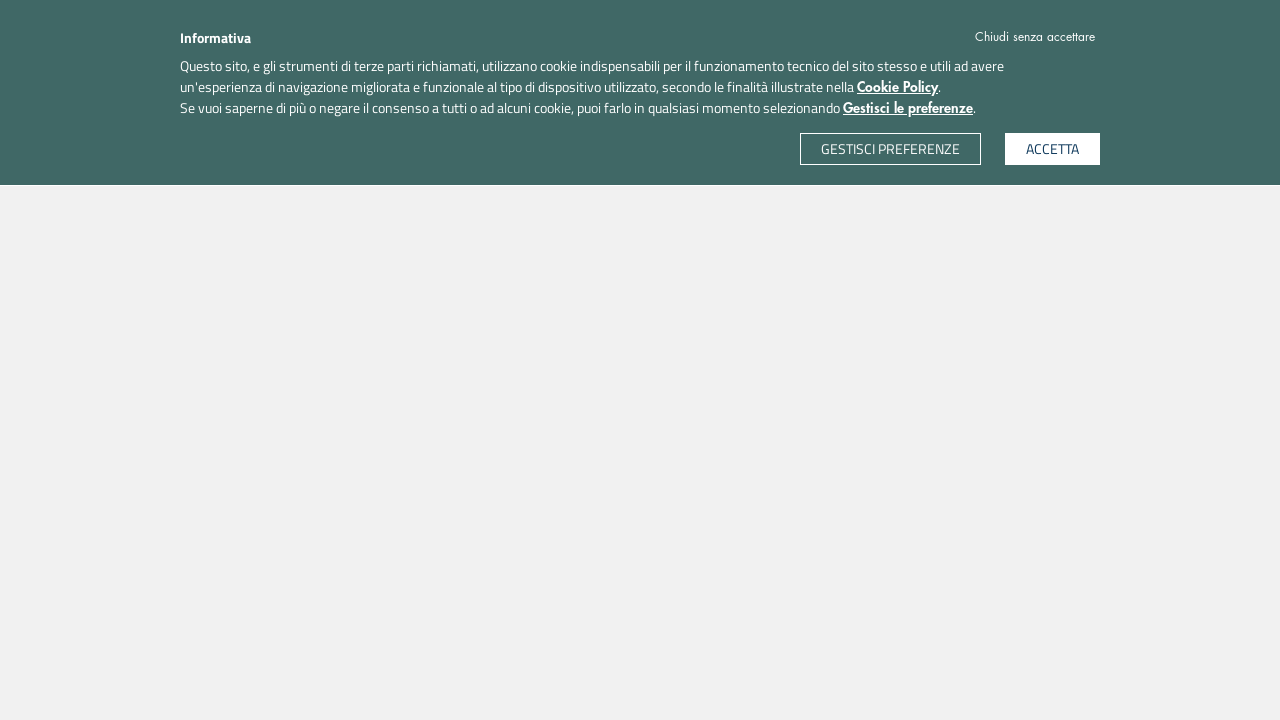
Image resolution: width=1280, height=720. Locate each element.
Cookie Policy (897, 87)
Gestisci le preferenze (908, 108)
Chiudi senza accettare (1035, 37)
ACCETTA (1052, 148)
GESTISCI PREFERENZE (890, 148)
